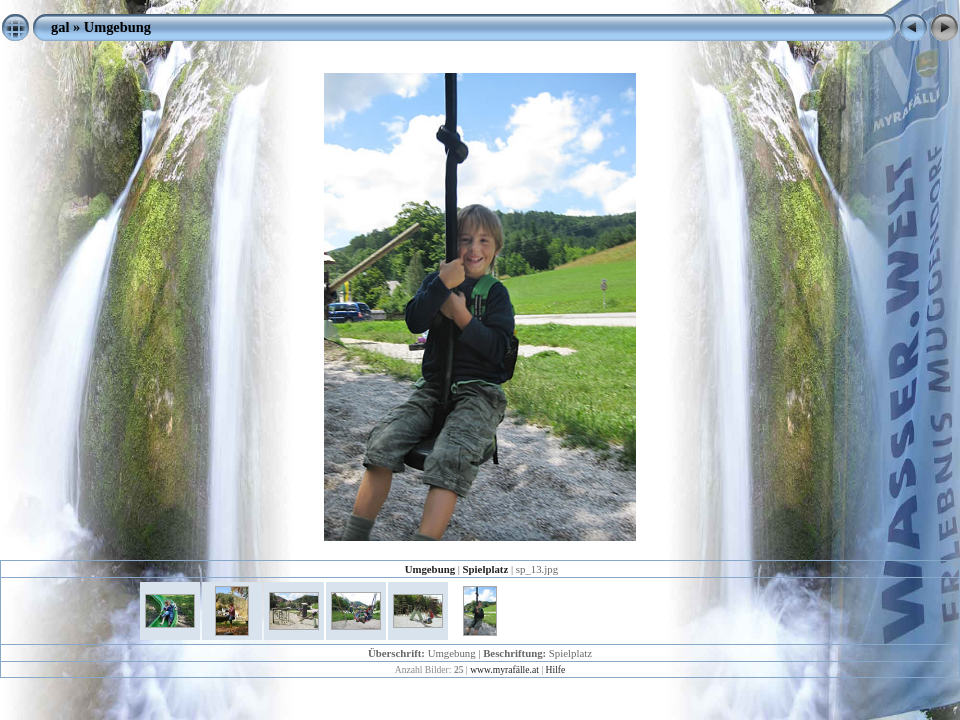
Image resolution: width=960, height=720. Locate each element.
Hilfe (556, 669)
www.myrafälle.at (504, 669)
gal (60, 27)
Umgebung (117, 27)
